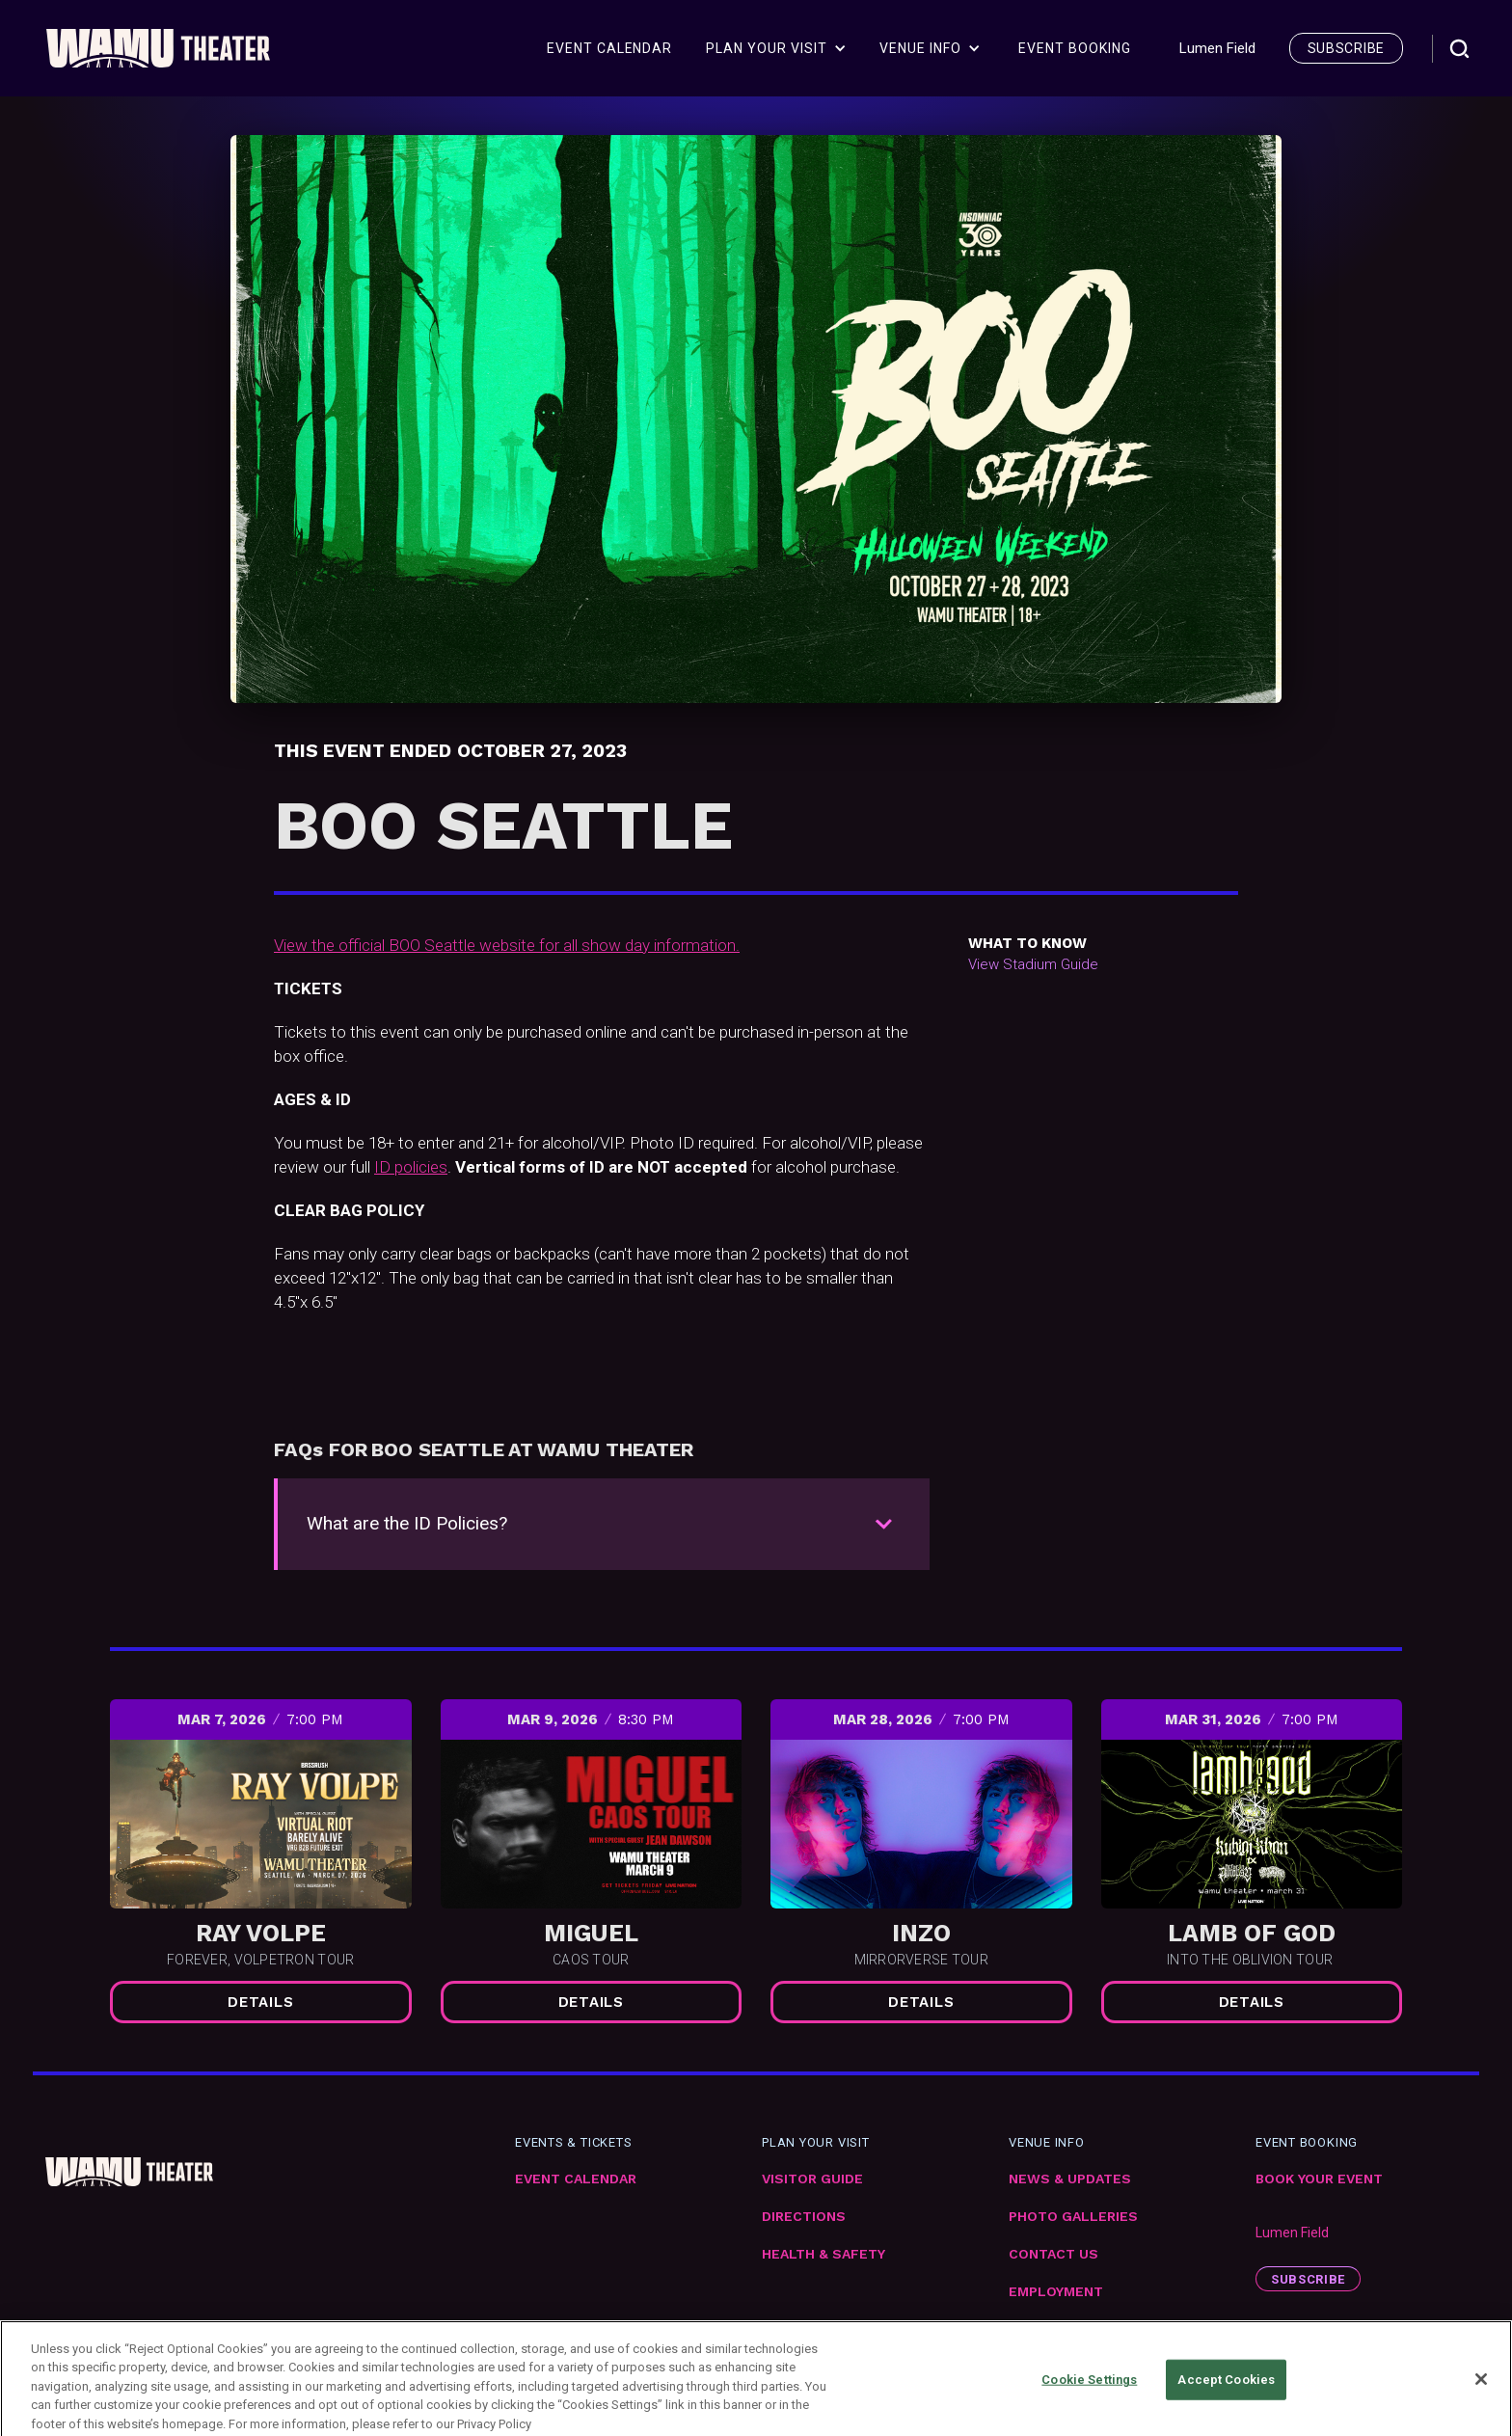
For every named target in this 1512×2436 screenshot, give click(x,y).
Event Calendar (575, 2179)
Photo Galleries (1073, 2216)
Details (260, 2002)
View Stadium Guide (1033, 964)
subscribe (1346, 48)
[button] (776, 48)
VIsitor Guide (812, 2179)
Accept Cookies (1226, 2396)
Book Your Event (1319, 2179)
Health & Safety (823, 2254)
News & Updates (1070, 2179)
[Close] (1481, 2396)
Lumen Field (1292, 2232)
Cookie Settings (1089, 2396)
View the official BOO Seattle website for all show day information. (507, 945)
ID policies (410, 1167)
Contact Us (1053, 2254)
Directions (804, 2216)
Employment (1056, 2292)
